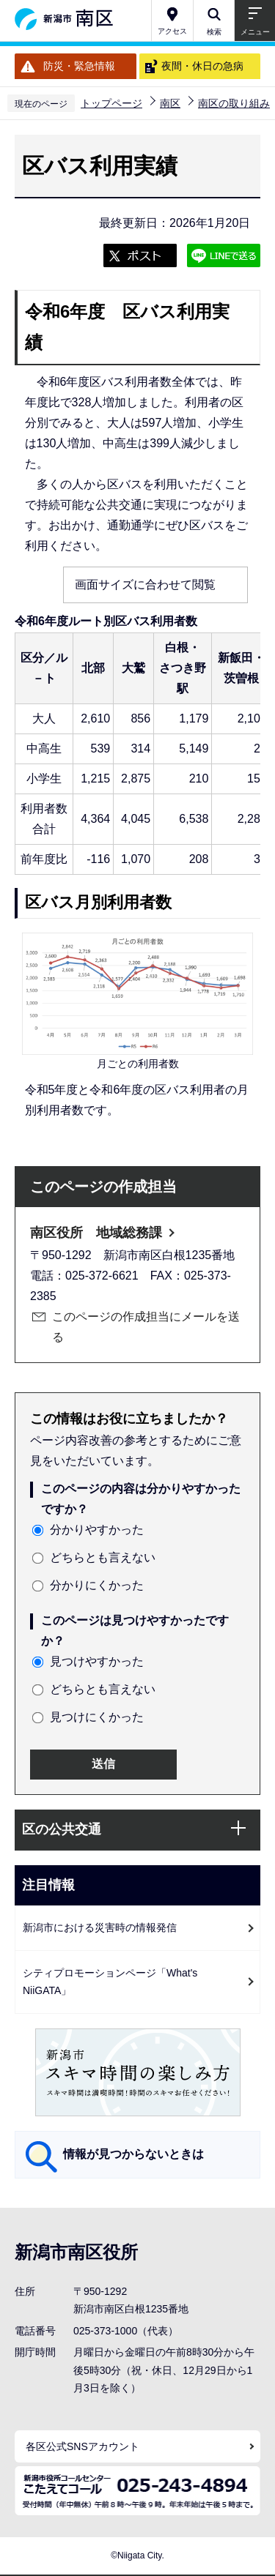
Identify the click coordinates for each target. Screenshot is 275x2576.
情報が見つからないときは (133, 2154)
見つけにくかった (97, 1717)
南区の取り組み (234, 103)
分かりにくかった (97, 1585)
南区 (170, 103)
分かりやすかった (97, 1529)
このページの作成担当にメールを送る (146, 1326)
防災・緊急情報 (79, 66)
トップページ (111, 103)
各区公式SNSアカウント (82, 2446)
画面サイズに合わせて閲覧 (145, 584)
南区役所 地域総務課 (96, 1232)
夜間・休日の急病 (202, 66)
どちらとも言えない (102, 1557)
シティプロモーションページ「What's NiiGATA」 (110, 1982)
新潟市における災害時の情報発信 (100, 1927)
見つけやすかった (97, 1661)
